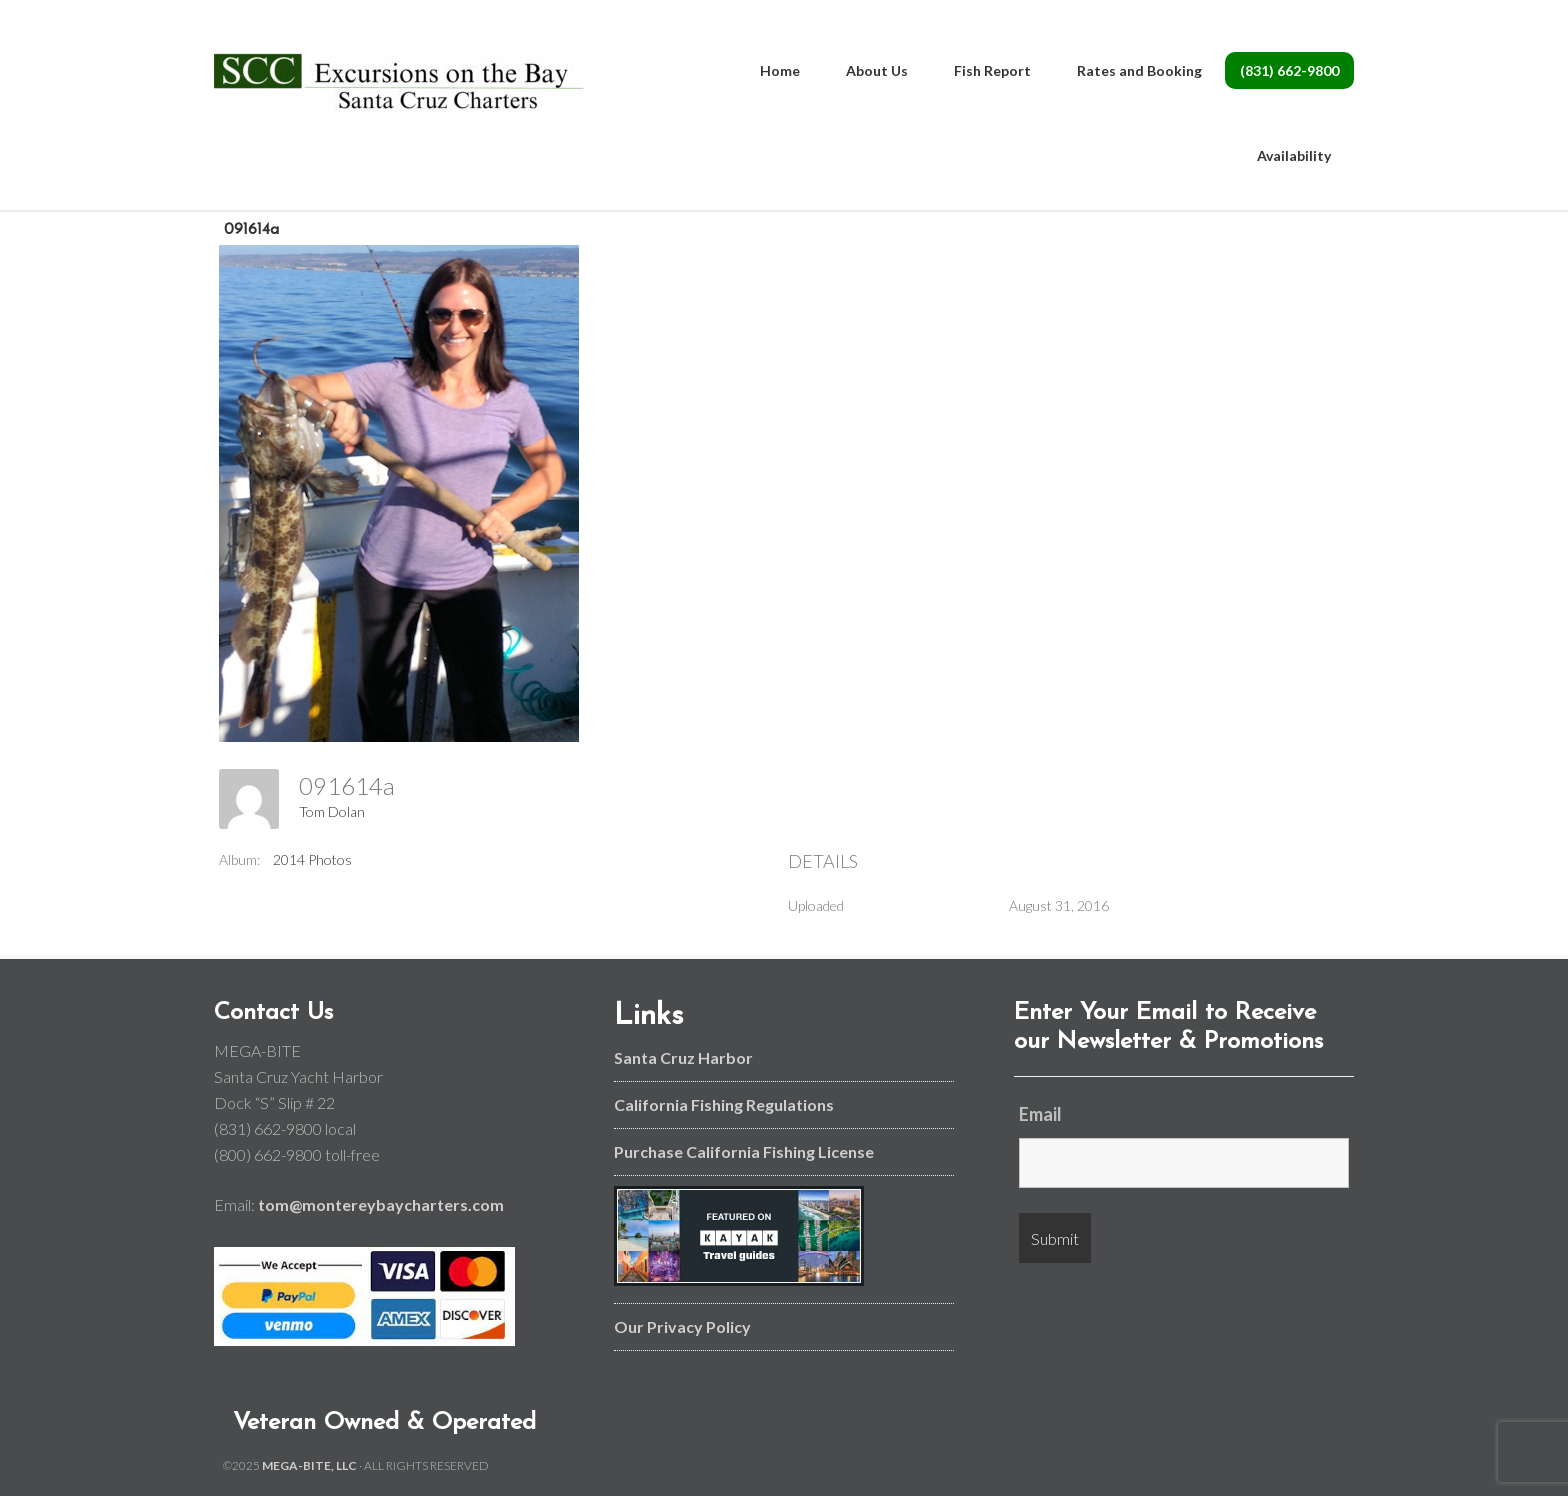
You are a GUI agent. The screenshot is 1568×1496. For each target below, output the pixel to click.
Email (1040, 1114)
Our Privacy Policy (682, 1326)
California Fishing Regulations (724, 1104)
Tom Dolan (332, 811)
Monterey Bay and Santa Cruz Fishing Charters (399, 80)
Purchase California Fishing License (744, 1151)
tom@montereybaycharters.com (381, 1204)
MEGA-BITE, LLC (309, 1465)
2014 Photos (312, 859)
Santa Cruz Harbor (683, 1057)
